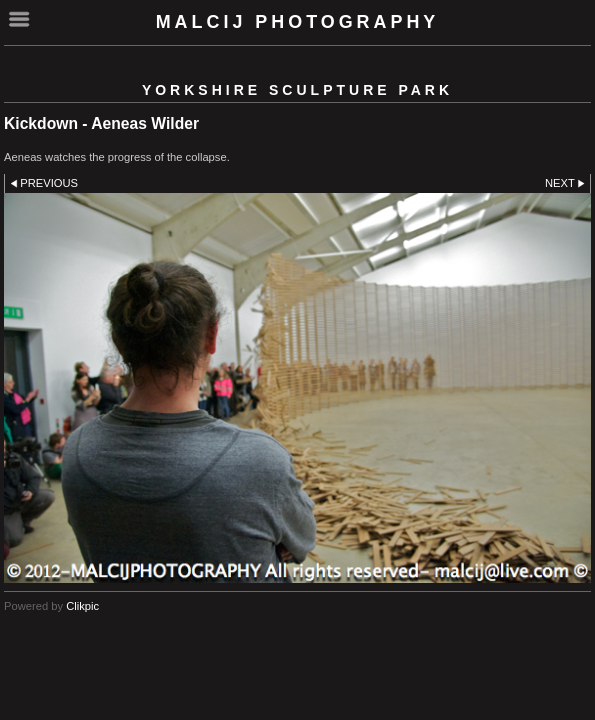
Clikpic (82, 606)
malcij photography (298, 22)
